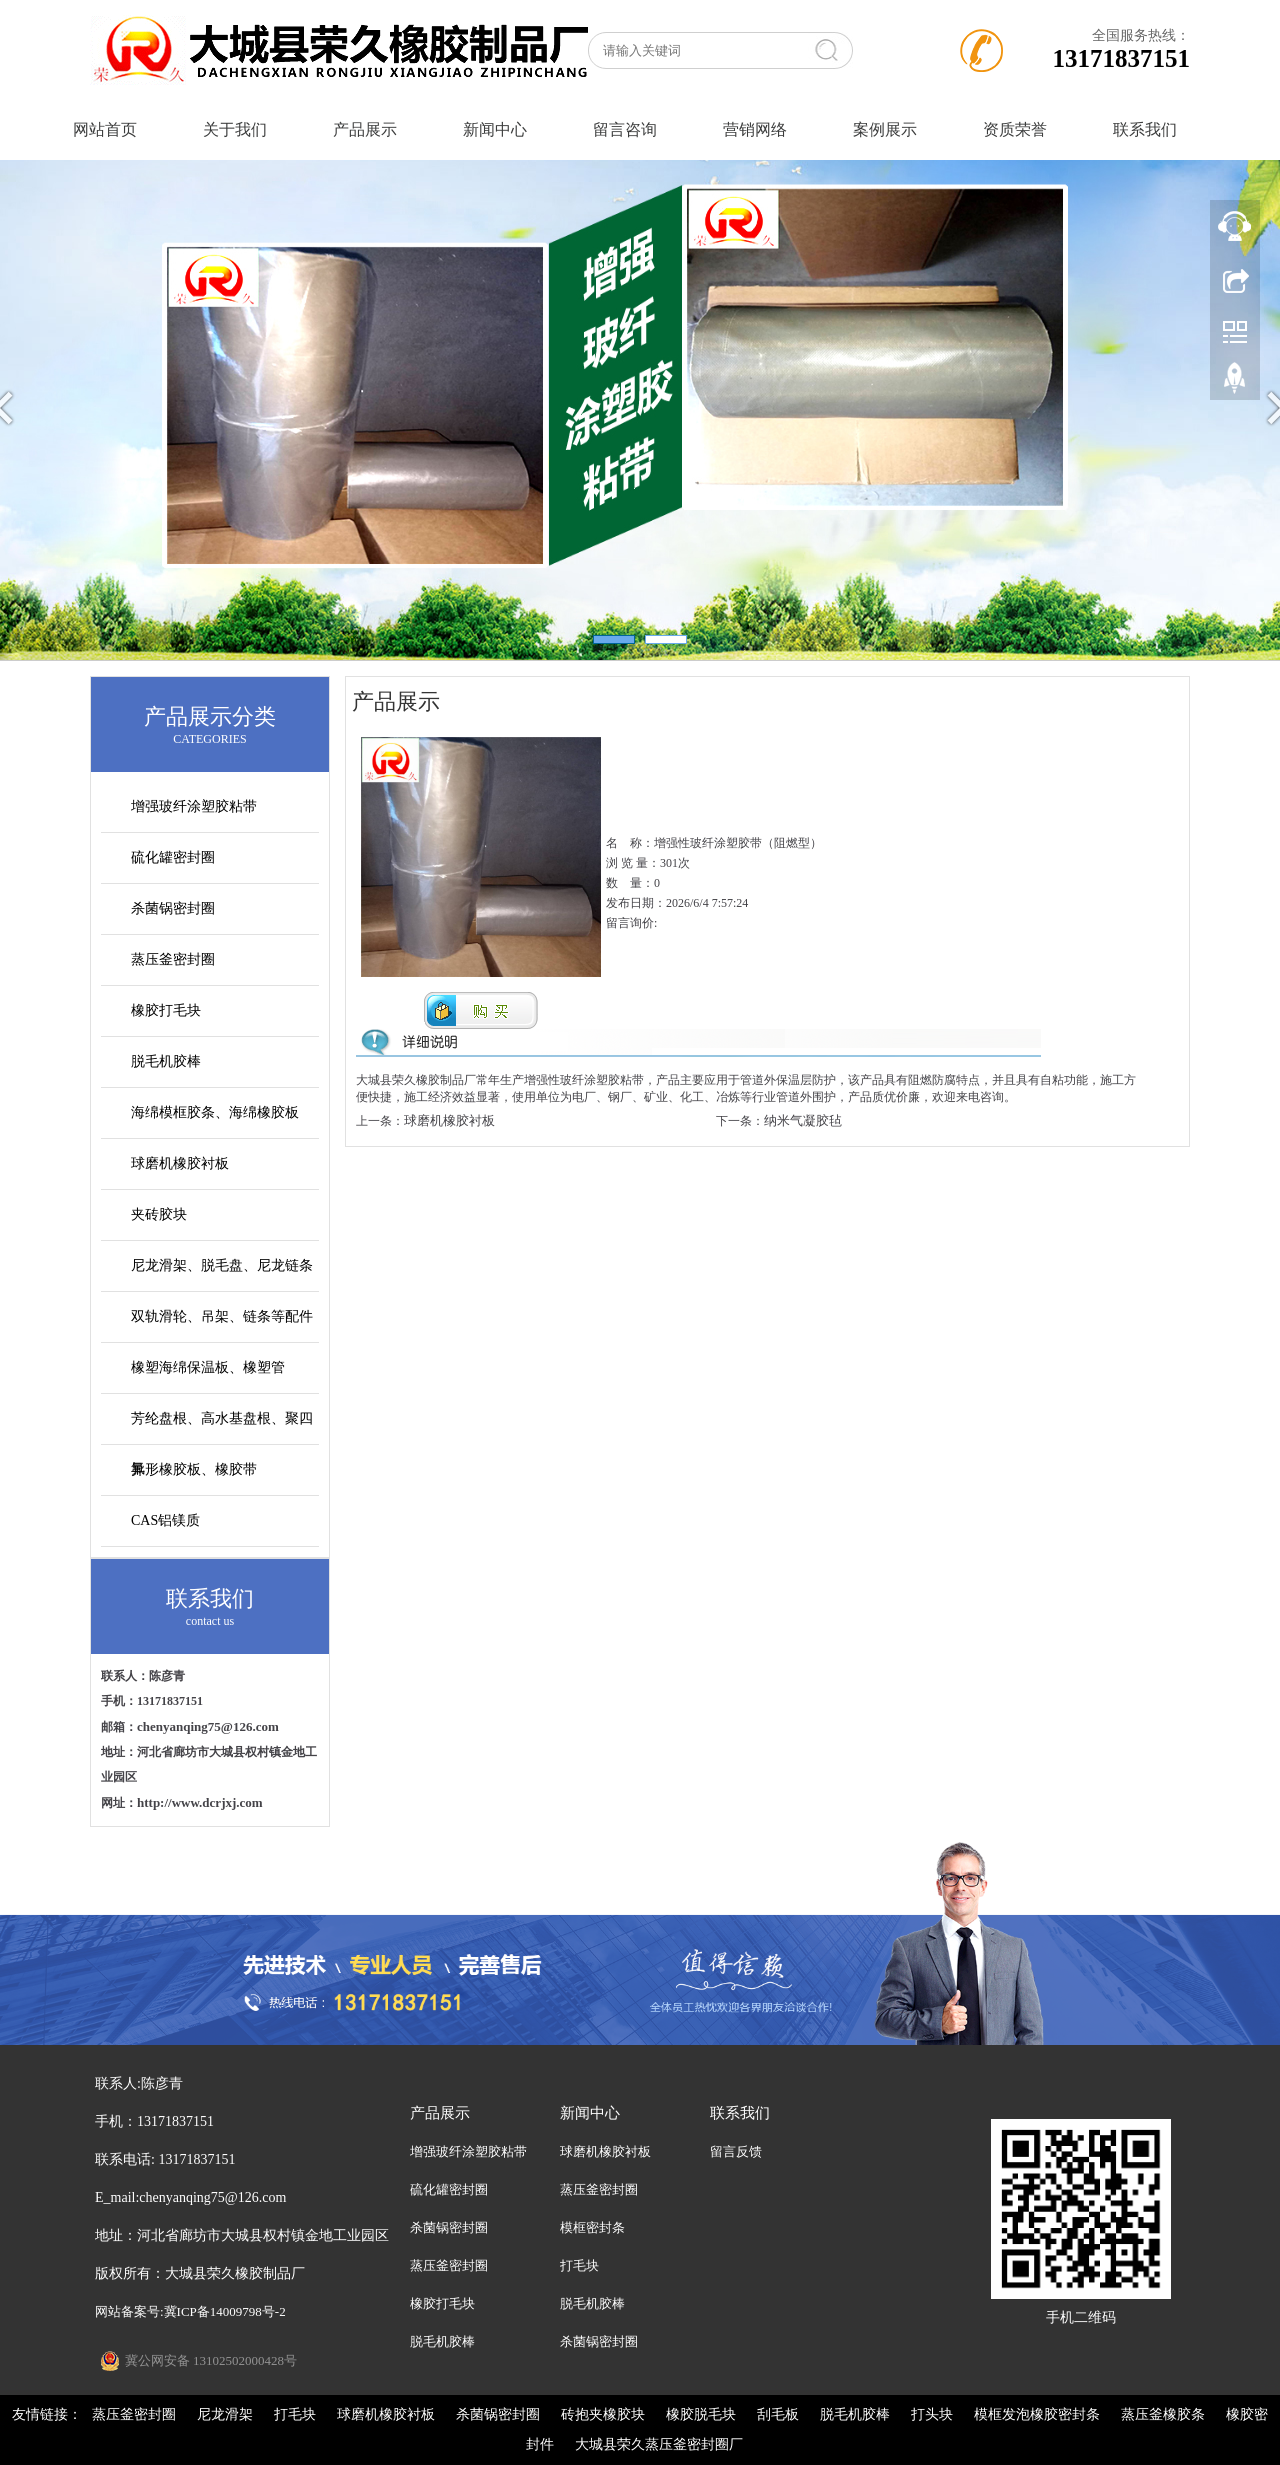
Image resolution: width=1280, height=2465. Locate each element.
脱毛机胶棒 (166, 1061)
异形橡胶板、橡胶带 (194, 1469)
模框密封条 (592, 2227)
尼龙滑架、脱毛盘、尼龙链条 (222, 1265)
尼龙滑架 (225, 2414)
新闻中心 (495, 129)
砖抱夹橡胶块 (603, 2414)
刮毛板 (778, 2414)
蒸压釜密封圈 (173, 959)
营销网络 (755, 129)
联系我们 (1145, 129)
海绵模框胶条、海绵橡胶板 (215, 1112)
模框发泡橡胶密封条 (1037, 2414)
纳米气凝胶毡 (803, 1120)
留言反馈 (736, 2151)
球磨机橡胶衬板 (180, 1163)
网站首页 (105, 129)
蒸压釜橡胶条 (1163, 2414)
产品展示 (365, 129)
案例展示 (885, 129)
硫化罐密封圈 (173, 857)
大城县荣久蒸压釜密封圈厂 (659, 2444)
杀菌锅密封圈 (173, 908)
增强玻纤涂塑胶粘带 (194, 806)
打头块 (932, 2414)
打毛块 (579, 2265)
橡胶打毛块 (166, 1010)
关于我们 (235, 129)
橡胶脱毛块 (701, 2414)
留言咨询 (625, 129)
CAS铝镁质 (165, 1520)
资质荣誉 (1015, 129)
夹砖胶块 (159, 1214)
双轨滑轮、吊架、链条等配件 (222, 1316)
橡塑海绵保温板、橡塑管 (208, 1367)
